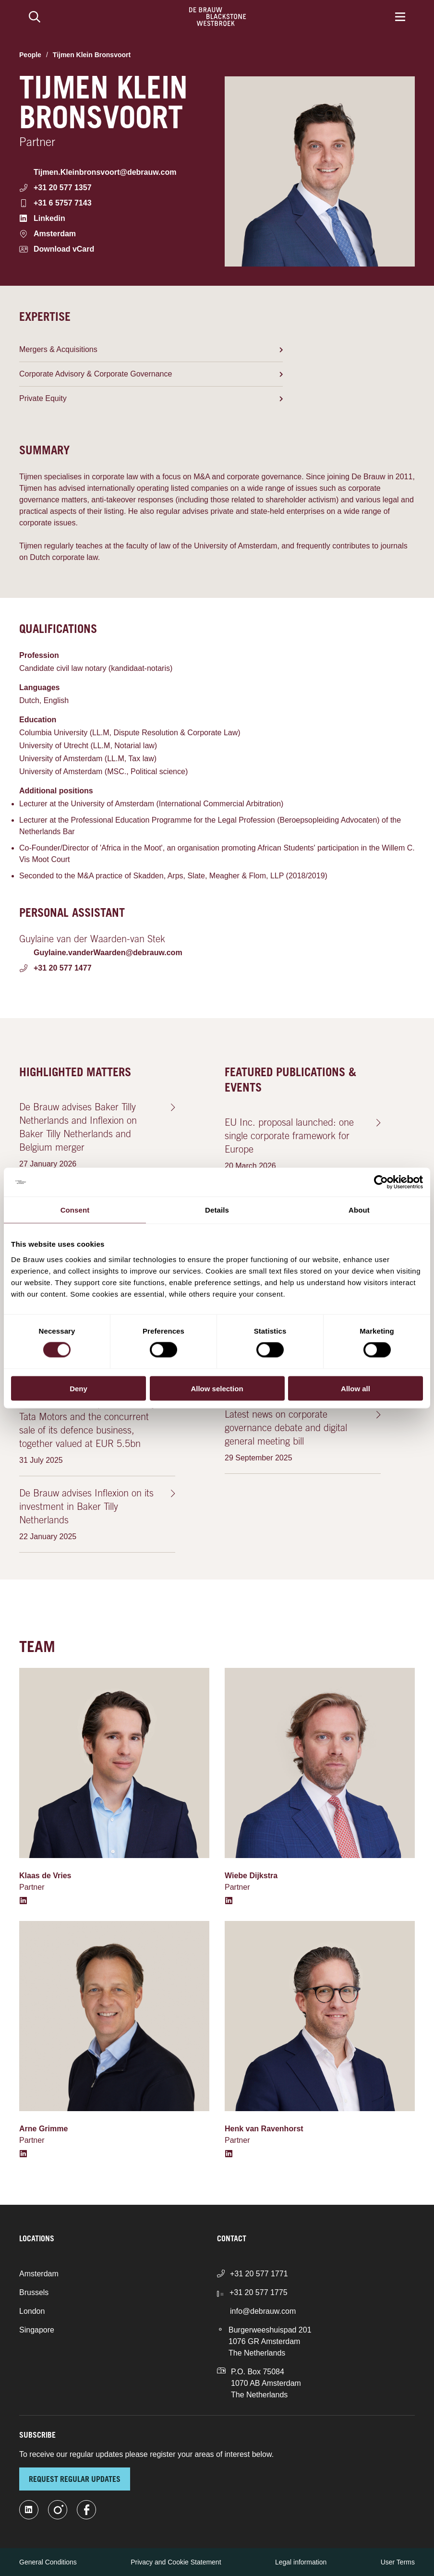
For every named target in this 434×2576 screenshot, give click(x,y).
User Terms (398, 2562)
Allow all (355, 1388)
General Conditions (48, 2562)
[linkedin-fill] (28, 2509)
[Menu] (400, 17)
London (32, 2311)
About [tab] (359, 1210)
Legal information (300, 2562)
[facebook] (86, 2509)
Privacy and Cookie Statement (176, 2562)
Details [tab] (217, 1210)
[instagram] (57, 2509)
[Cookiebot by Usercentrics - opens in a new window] (381, 1182)
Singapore (36, 2330)
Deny (78, 1388)
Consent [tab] (75, 1210)
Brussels (33, 2292)
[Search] (34, 16)
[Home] (218, 16)
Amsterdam (39, 2274)
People (30, 55)
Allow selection (217, 1388)
